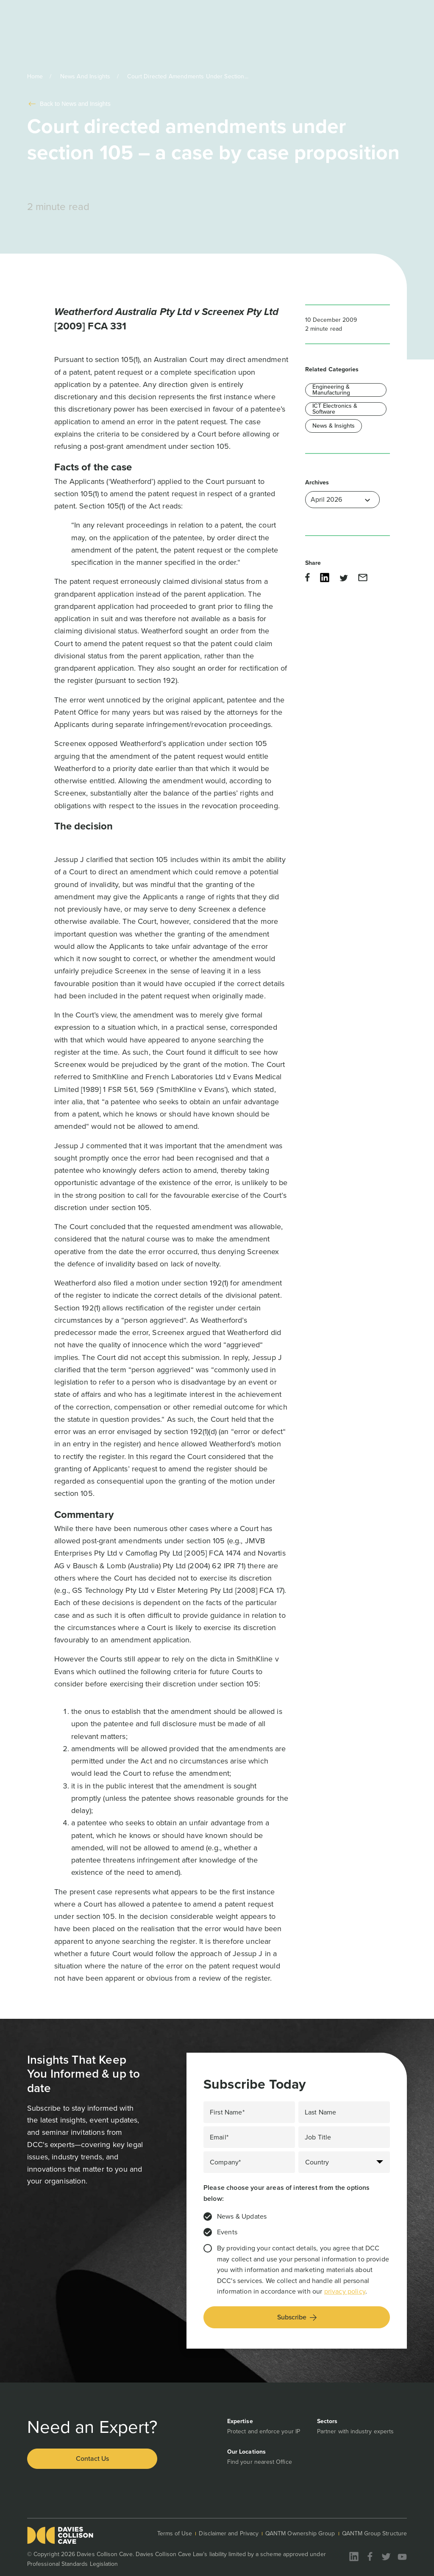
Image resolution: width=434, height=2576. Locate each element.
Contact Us (92, 2458)
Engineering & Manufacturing (331, 390)
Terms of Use (174, 2533)
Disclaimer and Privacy (229, 2533)
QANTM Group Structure (374, 2533)
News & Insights (333, 425)
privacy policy (344, 2291)
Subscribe (297, 2317)
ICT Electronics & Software (334, 409)
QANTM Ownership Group (300, 2533)
